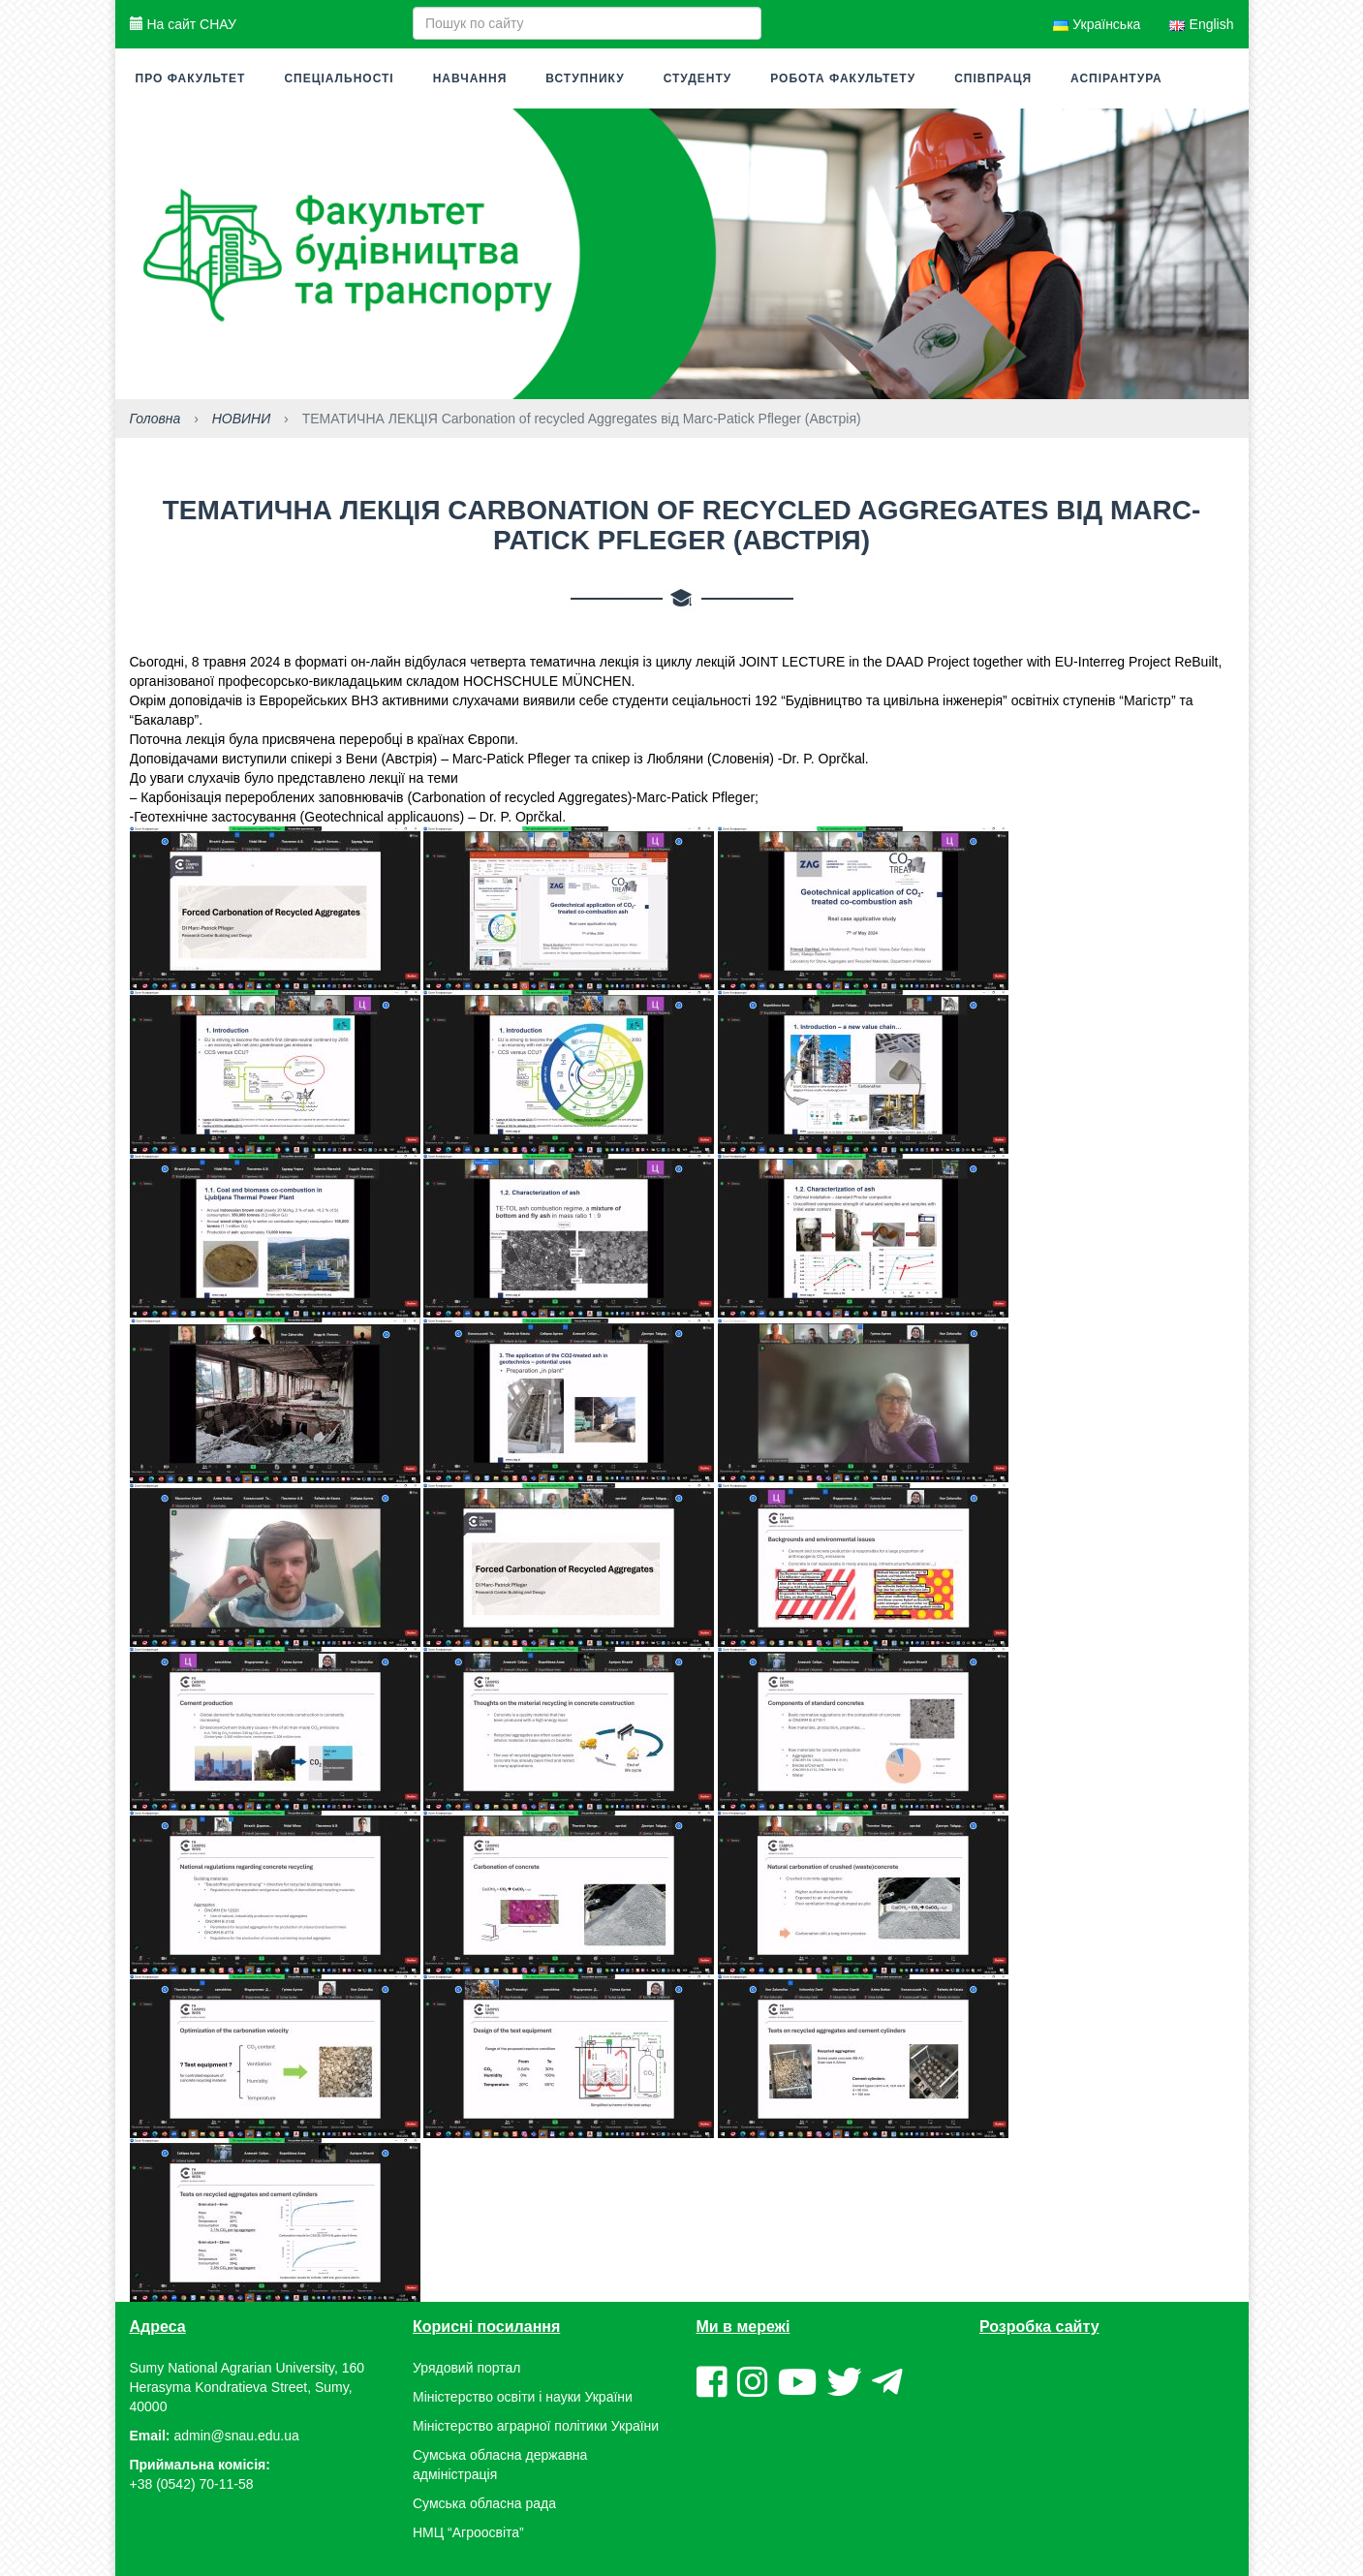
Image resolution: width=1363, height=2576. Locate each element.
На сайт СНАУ (183, 24)
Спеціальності (338, 78)
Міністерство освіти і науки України (523, 2397)
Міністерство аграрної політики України (536, 2426)
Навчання (470, 78)
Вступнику (584, 78)
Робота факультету (842, 78)
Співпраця (993, 78)
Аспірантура (1116, 78)
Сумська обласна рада (484, 2503)
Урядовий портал (466, 2367)
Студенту (698, 78)
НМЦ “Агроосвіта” (468, 2532)
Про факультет (191, 78)
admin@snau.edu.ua (235, 2435)
